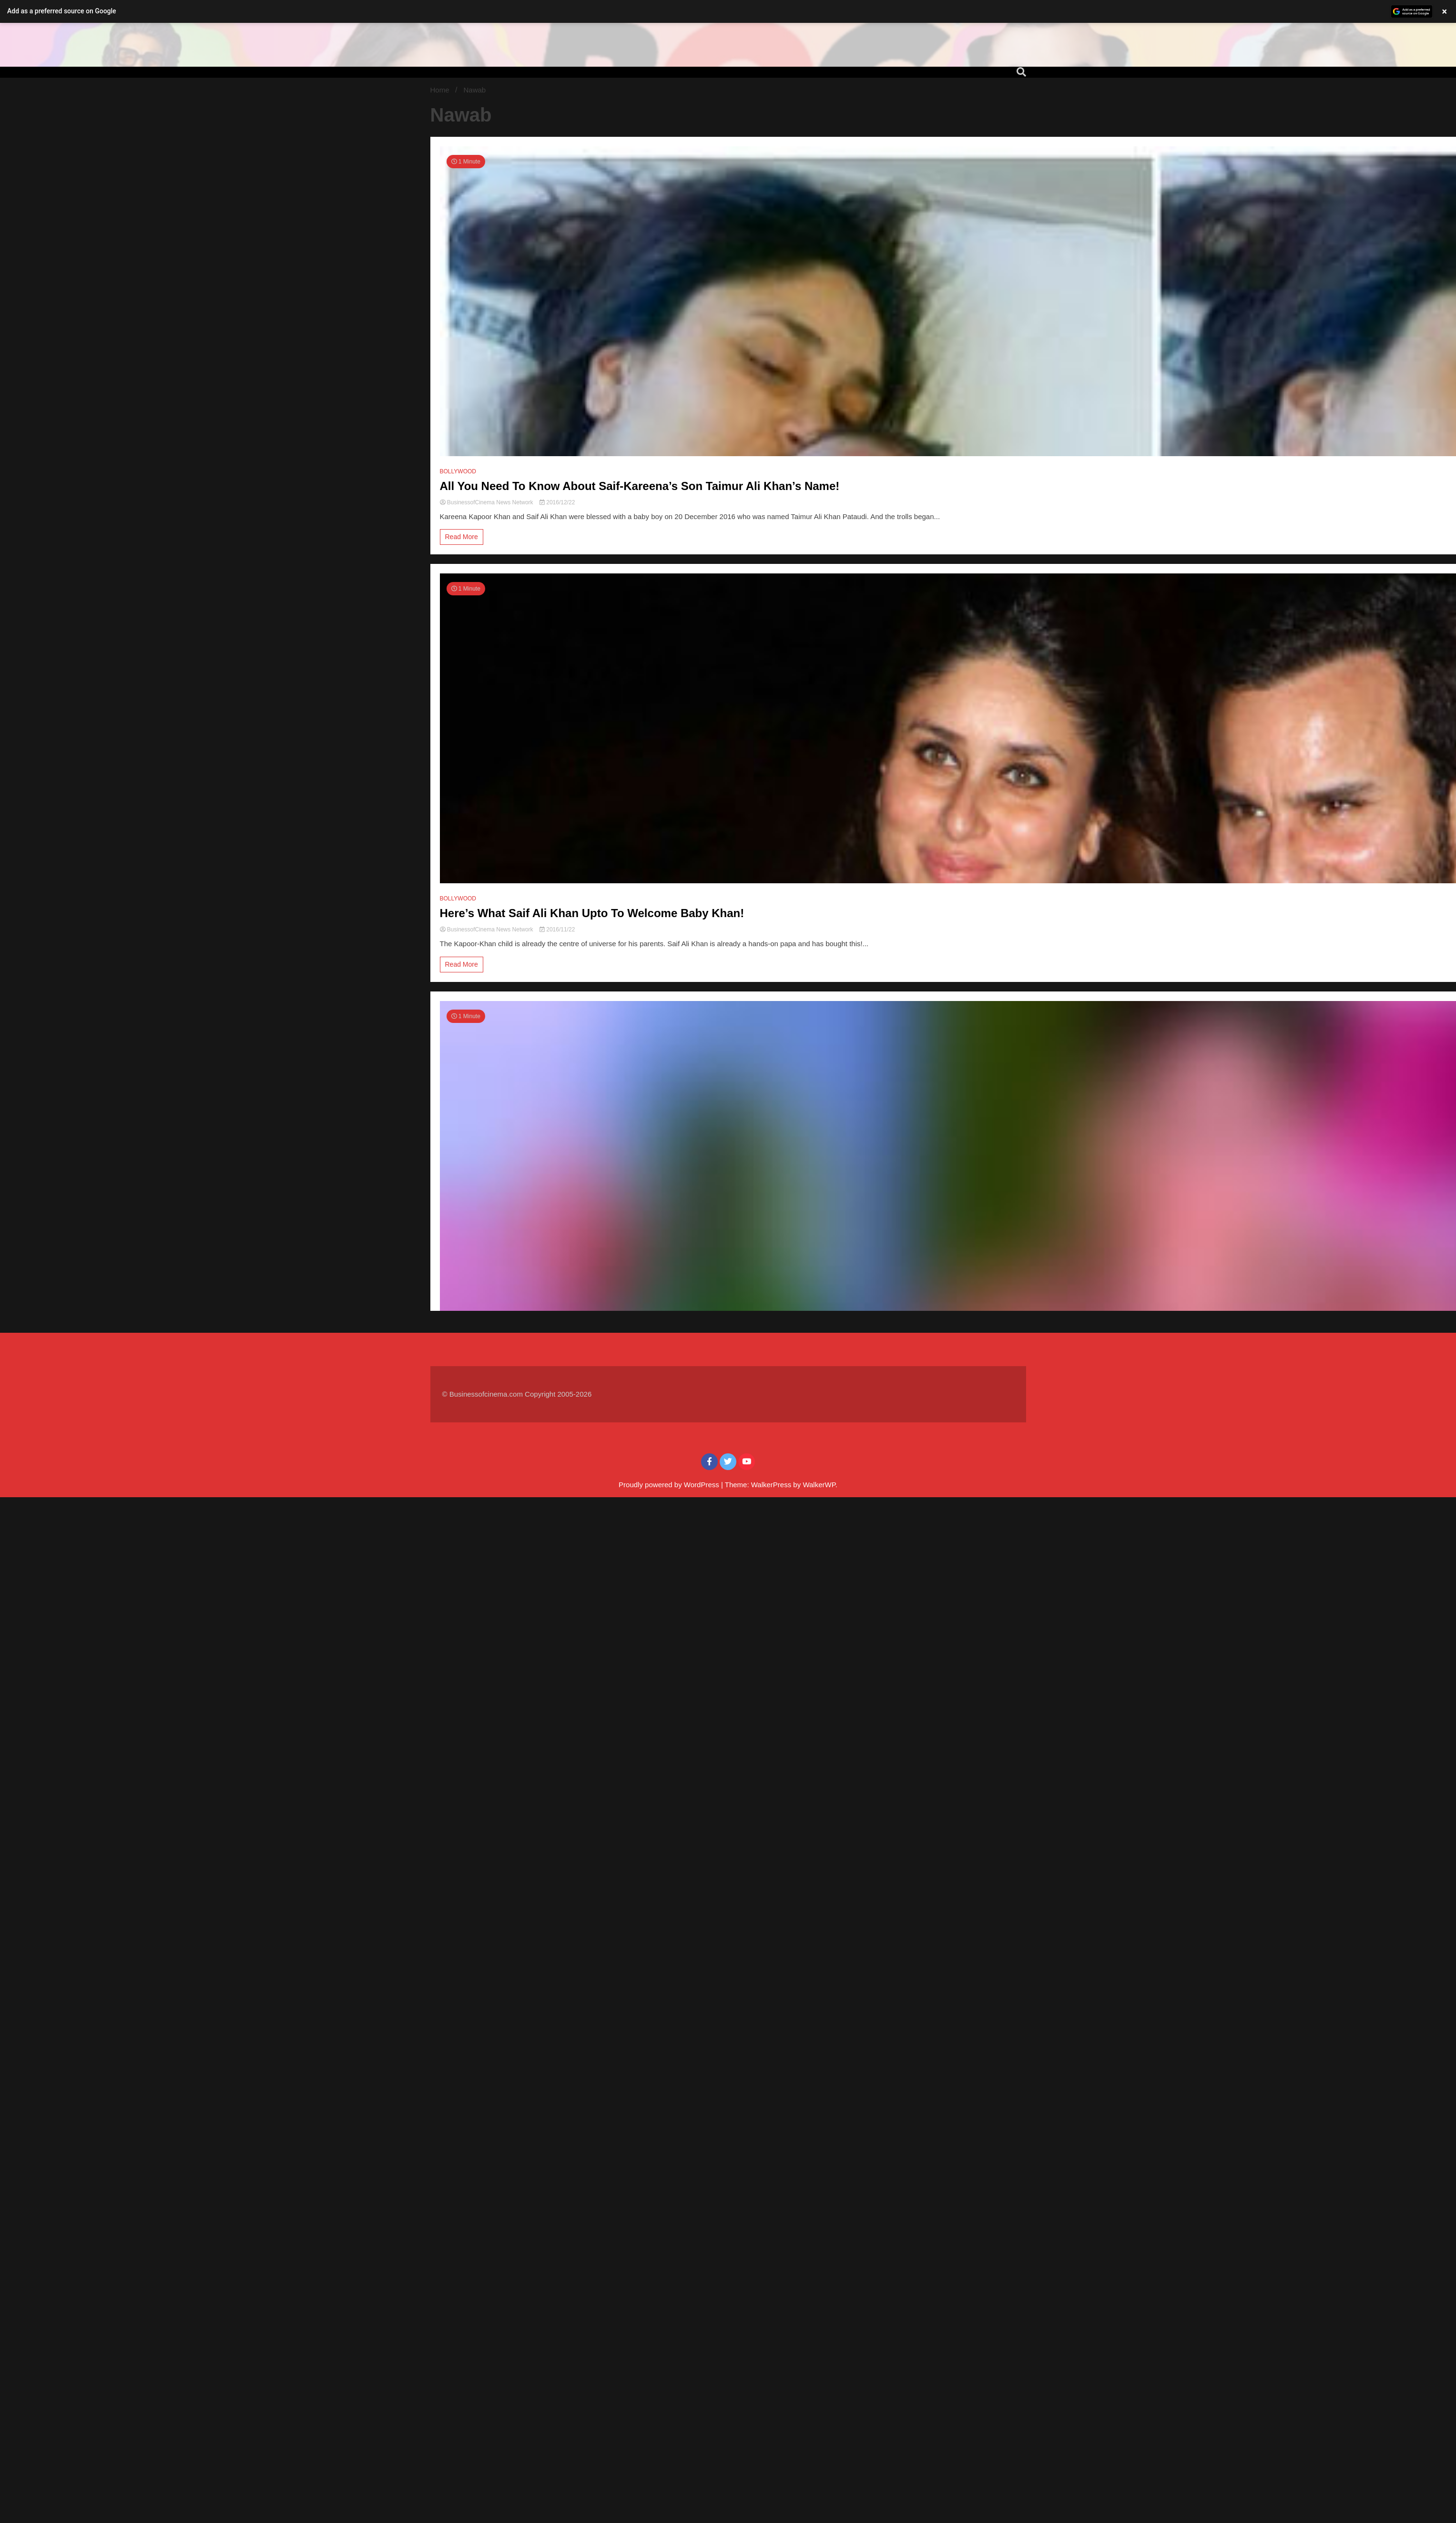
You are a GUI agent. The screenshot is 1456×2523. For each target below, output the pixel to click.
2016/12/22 (557, 502)
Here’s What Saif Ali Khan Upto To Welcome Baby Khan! (592, 913)
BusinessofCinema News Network (487, 502)
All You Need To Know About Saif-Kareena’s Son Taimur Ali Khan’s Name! (640, 486)
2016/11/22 (557, 929)
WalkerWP (819, 1485)
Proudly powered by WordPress (670, 1485)
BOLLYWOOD (458, 471)
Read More (461, 537)
